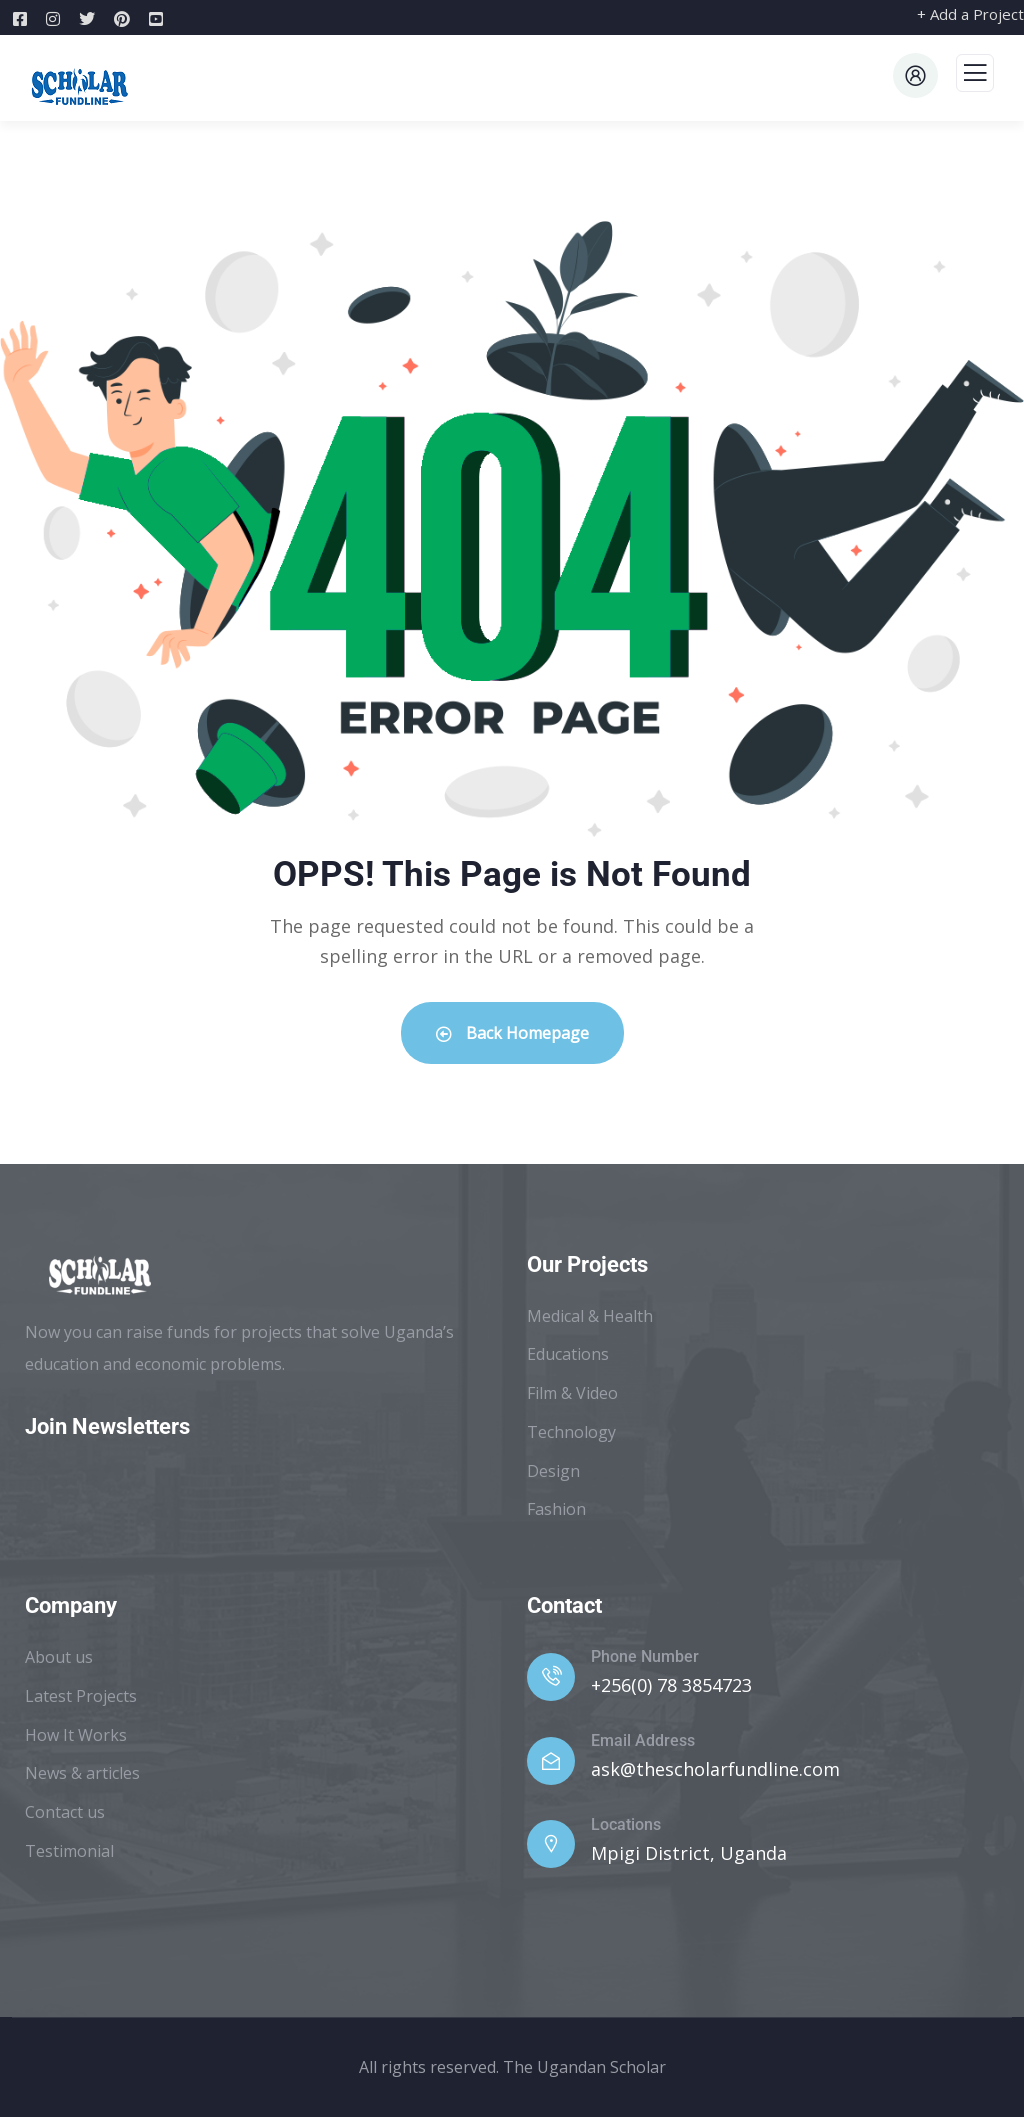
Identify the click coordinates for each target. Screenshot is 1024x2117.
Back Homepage (512, 1033)
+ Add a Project (970, 14)
